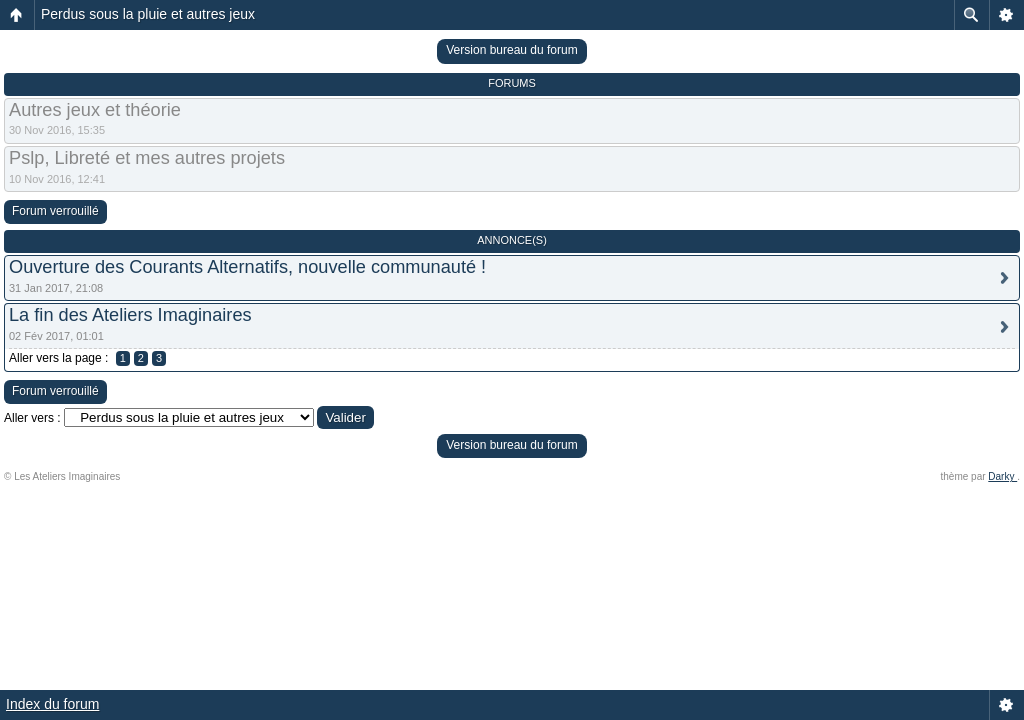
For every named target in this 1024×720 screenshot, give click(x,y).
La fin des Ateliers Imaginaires (130, 315)
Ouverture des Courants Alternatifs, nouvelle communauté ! (247, 267)
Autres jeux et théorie (95, 110)
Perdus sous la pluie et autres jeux (148, 14)
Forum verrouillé (55, 211)
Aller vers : (32, 418)
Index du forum (52, 704)
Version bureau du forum (511, 50)
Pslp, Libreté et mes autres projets (147, 158)
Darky (1002, 476)
